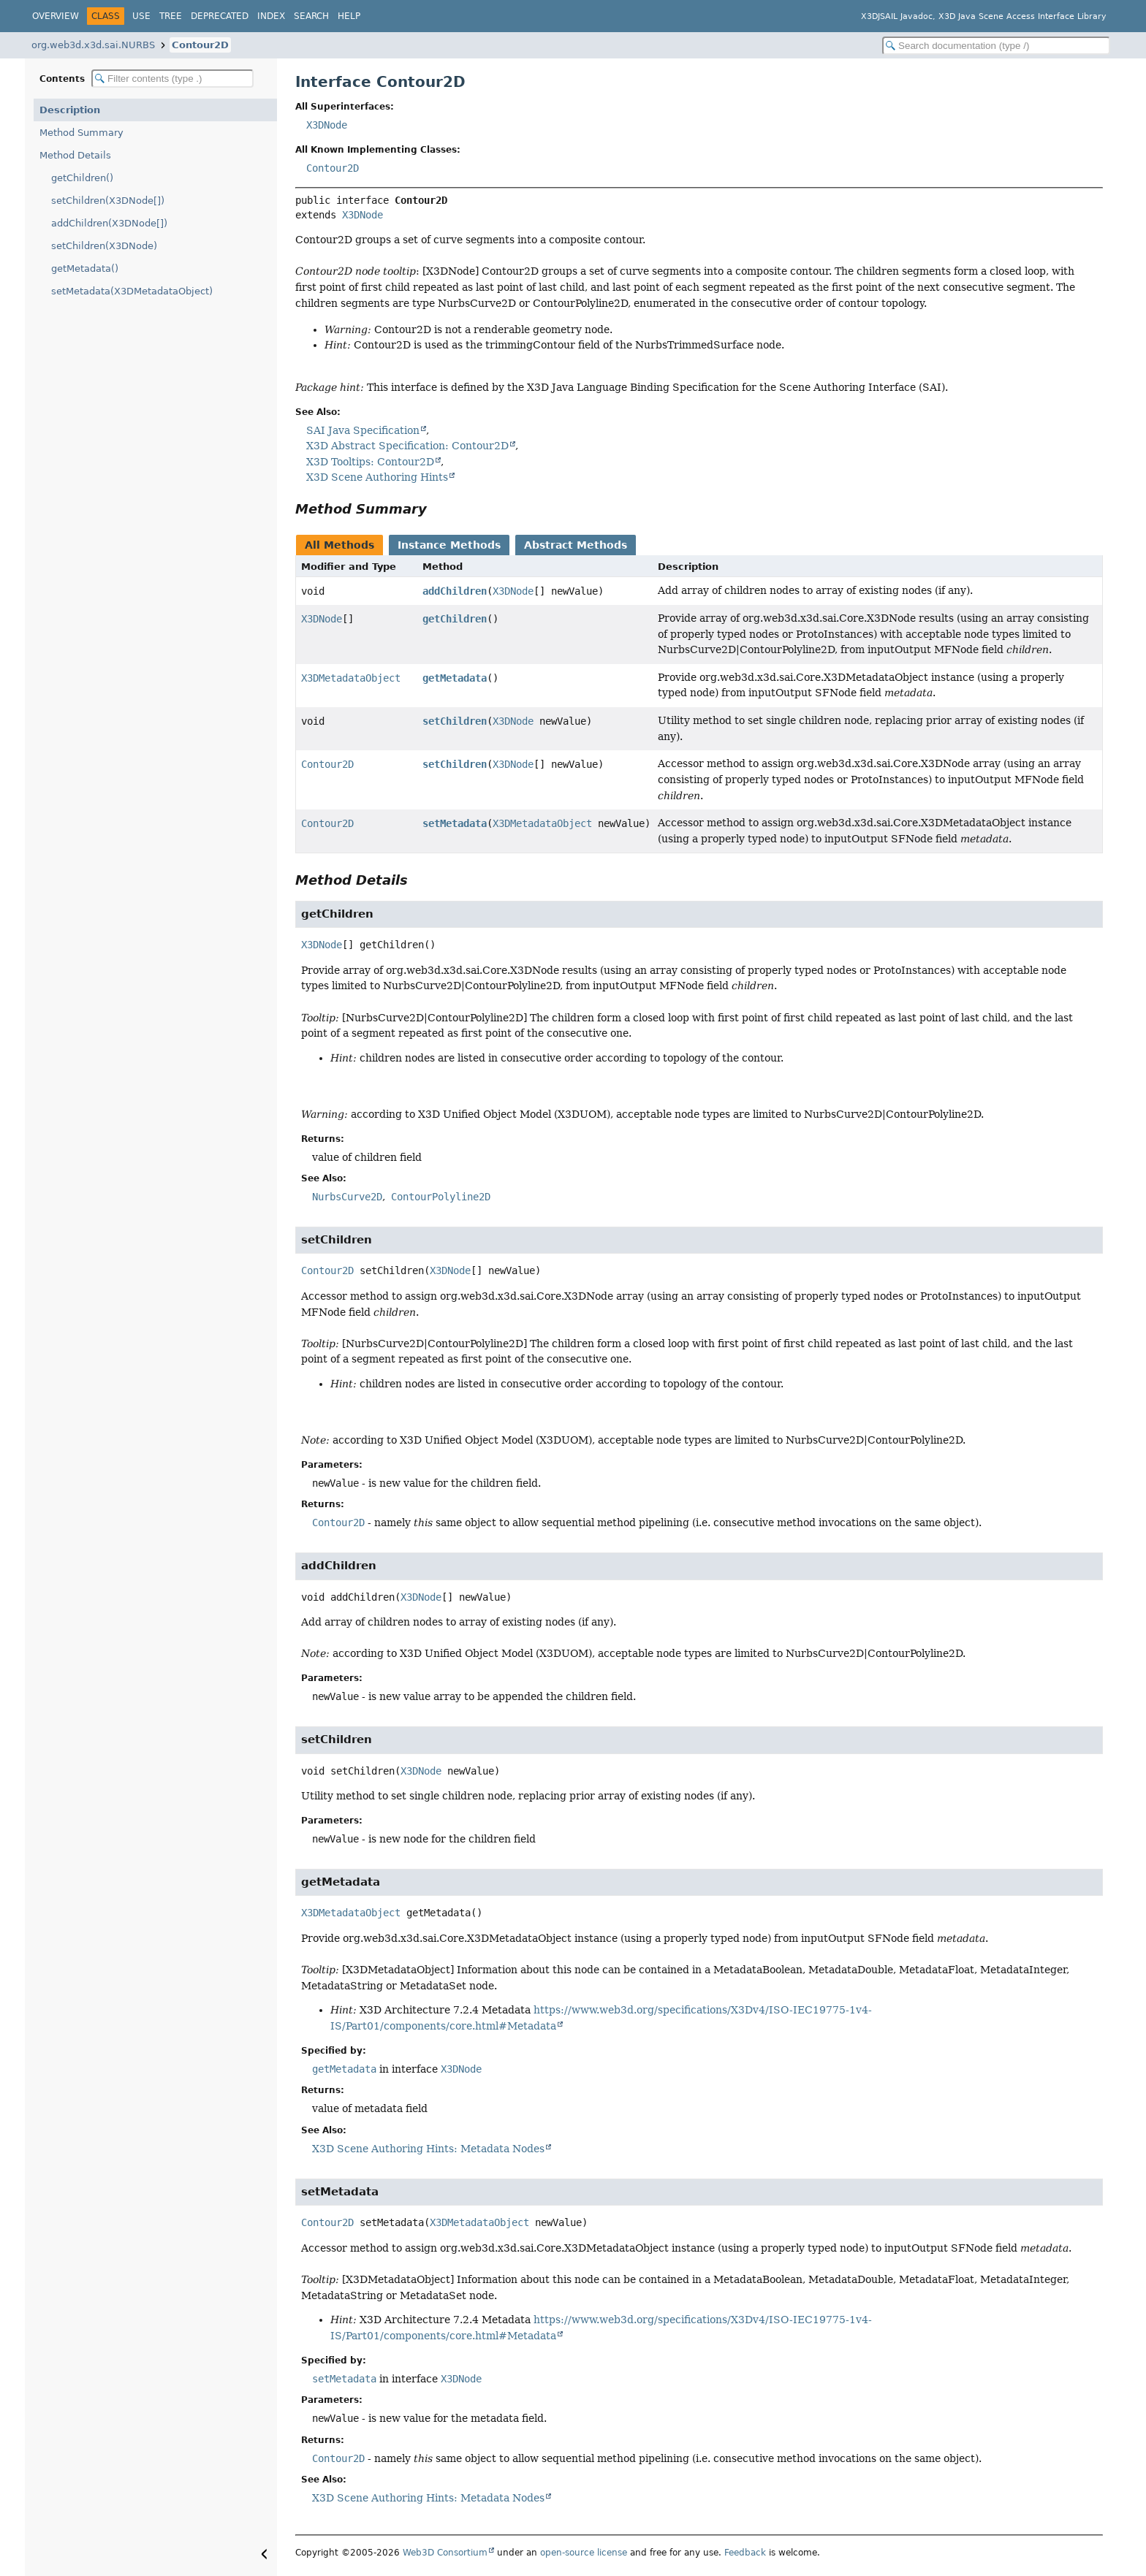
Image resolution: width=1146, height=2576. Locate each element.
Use (141, 16)
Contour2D (200, 44)
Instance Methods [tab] (449, 545)
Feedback (745, 2553)
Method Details (75, 155)
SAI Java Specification (363, 430)
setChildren (454, 721)
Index (271, 16)
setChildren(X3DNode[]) (107, 200)
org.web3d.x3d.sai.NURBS (93, 44)
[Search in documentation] (996, 46)
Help (349, 16)
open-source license (583, 2553)
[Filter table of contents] (172, 78)
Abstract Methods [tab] (575, 545)
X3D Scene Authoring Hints (377, 477)
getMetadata (454, 678)
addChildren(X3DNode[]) (109, 223)
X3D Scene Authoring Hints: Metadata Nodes (428, 2148)
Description (69, 109)
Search (311, 16)
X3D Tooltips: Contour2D (370, 462)
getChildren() (82, 177)
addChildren (454, 591)
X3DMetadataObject (351, 678)
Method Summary (81, 132)
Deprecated (219, 16)
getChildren (454, 619)
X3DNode (326, 125)
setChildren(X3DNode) (104, 245)
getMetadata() (84, 268)
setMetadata (454, 823)
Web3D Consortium (445, 2553)
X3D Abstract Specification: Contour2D (407, 445)
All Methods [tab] (339, 545)
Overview (55, 16)
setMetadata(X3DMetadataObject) (132, 291)
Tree (170, 16)
